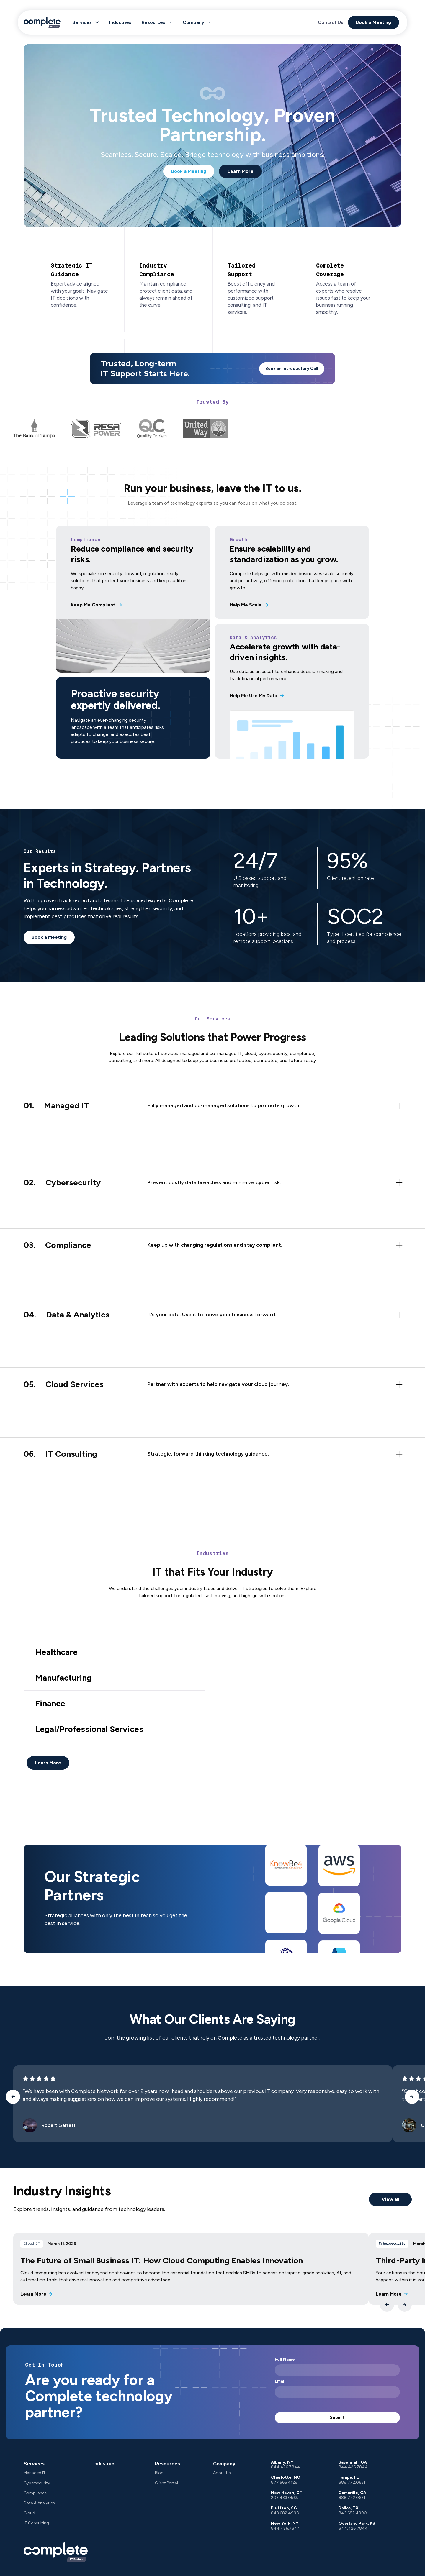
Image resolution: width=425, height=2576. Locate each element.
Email (280, 2381)
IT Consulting (36, 2523)
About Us (222, 2472)
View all (390, 2199)
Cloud (29, 2513)
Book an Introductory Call (291, 368)
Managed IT (35, 2472)
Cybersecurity (37, 2482)
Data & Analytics (39, 2503)
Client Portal (166, 2482)
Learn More (241, 171)
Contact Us (328, 21)
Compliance (35, 2492)
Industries (127, 21)
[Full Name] (337, 2370)
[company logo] (56, 2552)
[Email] (337, 2392)
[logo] (48, 21)
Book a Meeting (371, 21)
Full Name (285, 2359)
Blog (159, 2472)
